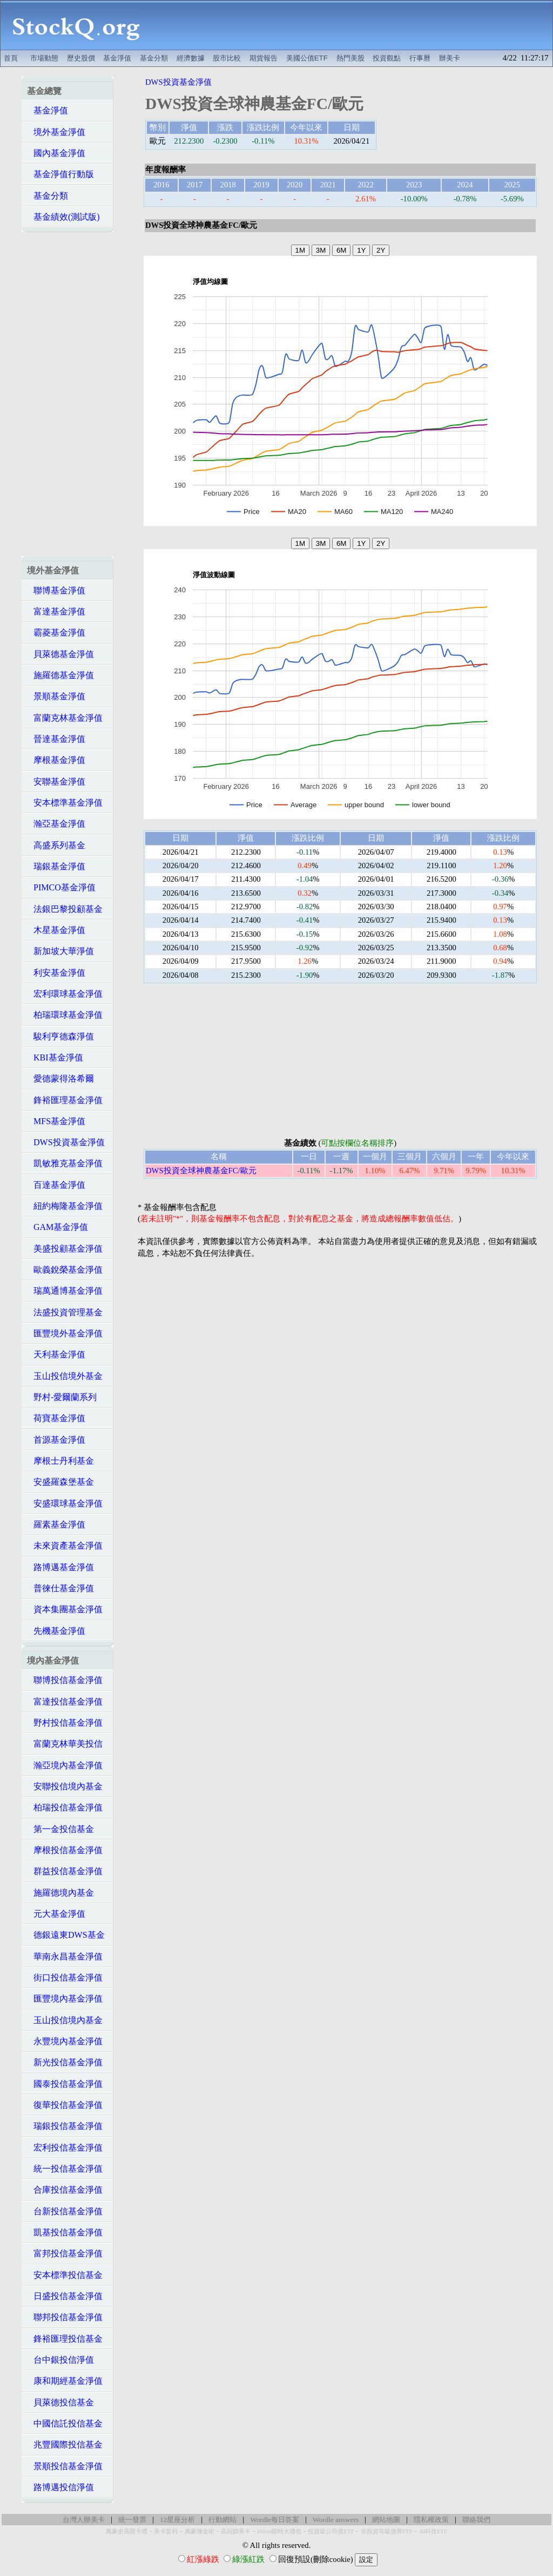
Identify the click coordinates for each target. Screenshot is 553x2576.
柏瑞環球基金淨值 (65, 1014)
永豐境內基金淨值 (65, 2041)
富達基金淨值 (56, 611)
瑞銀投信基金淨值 (65, 2126)
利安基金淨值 (56, 972)
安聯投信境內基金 (65, 1786)
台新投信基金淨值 (65, 2211)
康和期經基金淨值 (65, 2380)
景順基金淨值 (56, 696)
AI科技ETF (433, 2531)
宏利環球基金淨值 (65, 993)
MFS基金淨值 (56, 1121)
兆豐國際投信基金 (65, 2444)
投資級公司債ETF (331, 2531)
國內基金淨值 (56, 153)
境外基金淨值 (56, 132)
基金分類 (154, 58)
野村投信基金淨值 (65, 1722)
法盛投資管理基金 (65, 1312)
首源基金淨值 (56, 1439)
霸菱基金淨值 (56, 632)
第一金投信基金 (60, 1829)
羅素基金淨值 (56, 1524)
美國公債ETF (307, 58)
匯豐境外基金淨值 (65, 1333)
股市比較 (227, 58)
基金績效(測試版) (63, 216)
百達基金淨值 (56, 1184)
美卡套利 (166, 2531)
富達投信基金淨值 (65, 1701)
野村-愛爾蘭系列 (62, 1397)
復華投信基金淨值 (65, 2105)
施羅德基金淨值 (60, 675)
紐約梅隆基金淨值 (65, 1206)
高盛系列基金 (56, 845)
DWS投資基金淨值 (66, 1142)
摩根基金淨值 (56, 760)
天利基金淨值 (56, 1354)
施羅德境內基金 (60, 1892)
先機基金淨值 (56, 1630)
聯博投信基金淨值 (65, 1680)
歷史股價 (81, 58)
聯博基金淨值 (56, 590)
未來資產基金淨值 (65, 1545)
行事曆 (419, 58)
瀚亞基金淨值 (56, 823)
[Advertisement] (352, 25)
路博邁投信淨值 (60, 2487)
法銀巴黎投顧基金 (65, 909)
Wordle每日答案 (274, 2520)
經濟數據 (191, 58)
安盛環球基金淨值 (65, 1503)
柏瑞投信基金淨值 (65, 1807)
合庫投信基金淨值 (65, 2189)
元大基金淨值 (56, 1913)
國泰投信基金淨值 (65, 2083)
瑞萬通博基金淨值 (65, 1290)
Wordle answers (336, 2520)
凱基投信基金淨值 (65, 2232)
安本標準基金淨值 (65, 802)
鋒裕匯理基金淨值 (65, 1100)
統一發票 (132, 2520)
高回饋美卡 (236, 2531)
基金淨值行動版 (60, 174)
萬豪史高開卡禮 (126, 2531)
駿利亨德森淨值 (60, 1036)
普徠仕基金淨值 (60, 1588)
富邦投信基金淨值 (65, 2253)
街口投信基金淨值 (65, 1977)
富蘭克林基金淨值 (65, 717)
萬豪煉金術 (199, 2531)
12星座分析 (177, 2520)
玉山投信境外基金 (65, 1376)
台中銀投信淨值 (60, 2359)
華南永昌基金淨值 (65, 1956)
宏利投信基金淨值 (65, 2147)
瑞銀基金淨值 (56, 866)
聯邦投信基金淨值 (65, 2317)
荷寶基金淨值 (56, 1418)
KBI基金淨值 (55, 1057)
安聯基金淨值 (56, 781)
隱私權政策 (431, 2520)
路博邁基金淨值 (60, 1567)
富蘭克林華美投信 (65, 1743)
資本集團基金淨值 (65, 1609)
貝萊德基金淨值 (60, 654)
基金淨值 (117, 58)
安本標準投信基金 (65, 2275)
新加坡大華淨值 (60, 951)
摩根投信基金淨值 (65, 1850)
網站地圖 (386, 2520)
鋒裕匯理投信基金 (65, 2338)
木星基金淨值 (56, 930)
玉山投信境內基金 (65, 2020)
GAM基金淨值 (57, 1227)
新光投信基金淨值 (65, 2062)
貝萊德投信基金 (60, 2402)
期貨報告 (263, 58)
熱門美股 (350, 58)
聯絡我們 (476, 2520)
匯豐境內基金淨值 (65, 1998)
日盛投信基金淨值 (65, 2296)
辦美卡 (449, 58)
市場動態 (44, 58)
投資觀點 (387, 58)
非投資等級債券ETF (387, 2531)
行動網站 (222, 2520)
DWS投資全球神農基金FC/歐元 (201, 1170)
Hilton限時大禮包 (279, 2531)
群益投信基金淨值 (65, 1871)
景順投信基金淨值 (65, 2466)
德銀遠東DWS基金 (66, 1934)
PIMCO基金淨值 (61, 887)
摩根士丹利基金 (60, 1460)
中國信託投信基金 (65, 2423)
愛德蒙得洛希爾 (60, 1078)
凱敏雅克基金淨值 (65, 1163)
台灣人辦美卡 (84, 2520)
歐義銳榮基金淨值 (65, 1269)
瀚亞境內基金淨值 (65, 1765)
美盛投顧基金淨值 (65, 1248)
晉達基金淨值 (56, 738)
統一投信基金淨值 (65, 2168)
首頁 (11, 58)
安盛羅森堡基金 (60, 1481)
